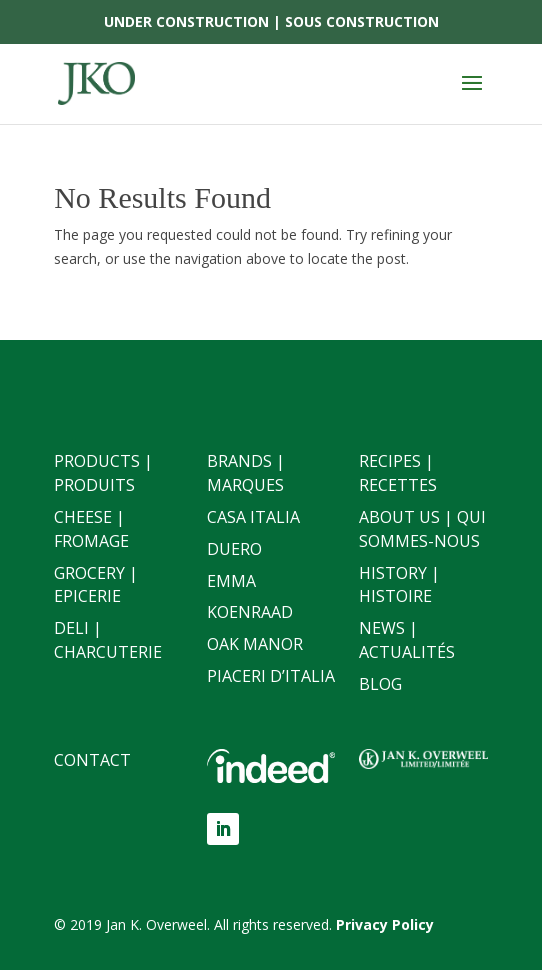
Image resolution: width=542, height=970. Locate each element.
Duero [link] (234, 549)
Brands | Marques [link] (246, 473)
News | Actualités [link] (407, 640)
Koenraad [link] (250, 612)
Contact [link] (92, 760)
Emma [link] (231, 581)
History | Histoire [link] (399, 585)
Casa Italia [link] (253, 517)
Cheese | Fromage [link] (91, 529)
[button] (472, 96)
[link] (96, 82)
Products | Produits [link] (103, 473)
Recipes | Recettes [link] (398, 473)
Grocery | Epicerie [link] (96, 585)
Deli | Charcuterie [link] (108, 640)
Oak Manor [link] (255, 644)
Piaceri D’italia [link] (271, 676)
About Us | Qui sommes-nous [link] (422, 529)
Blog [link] (380, 684)
